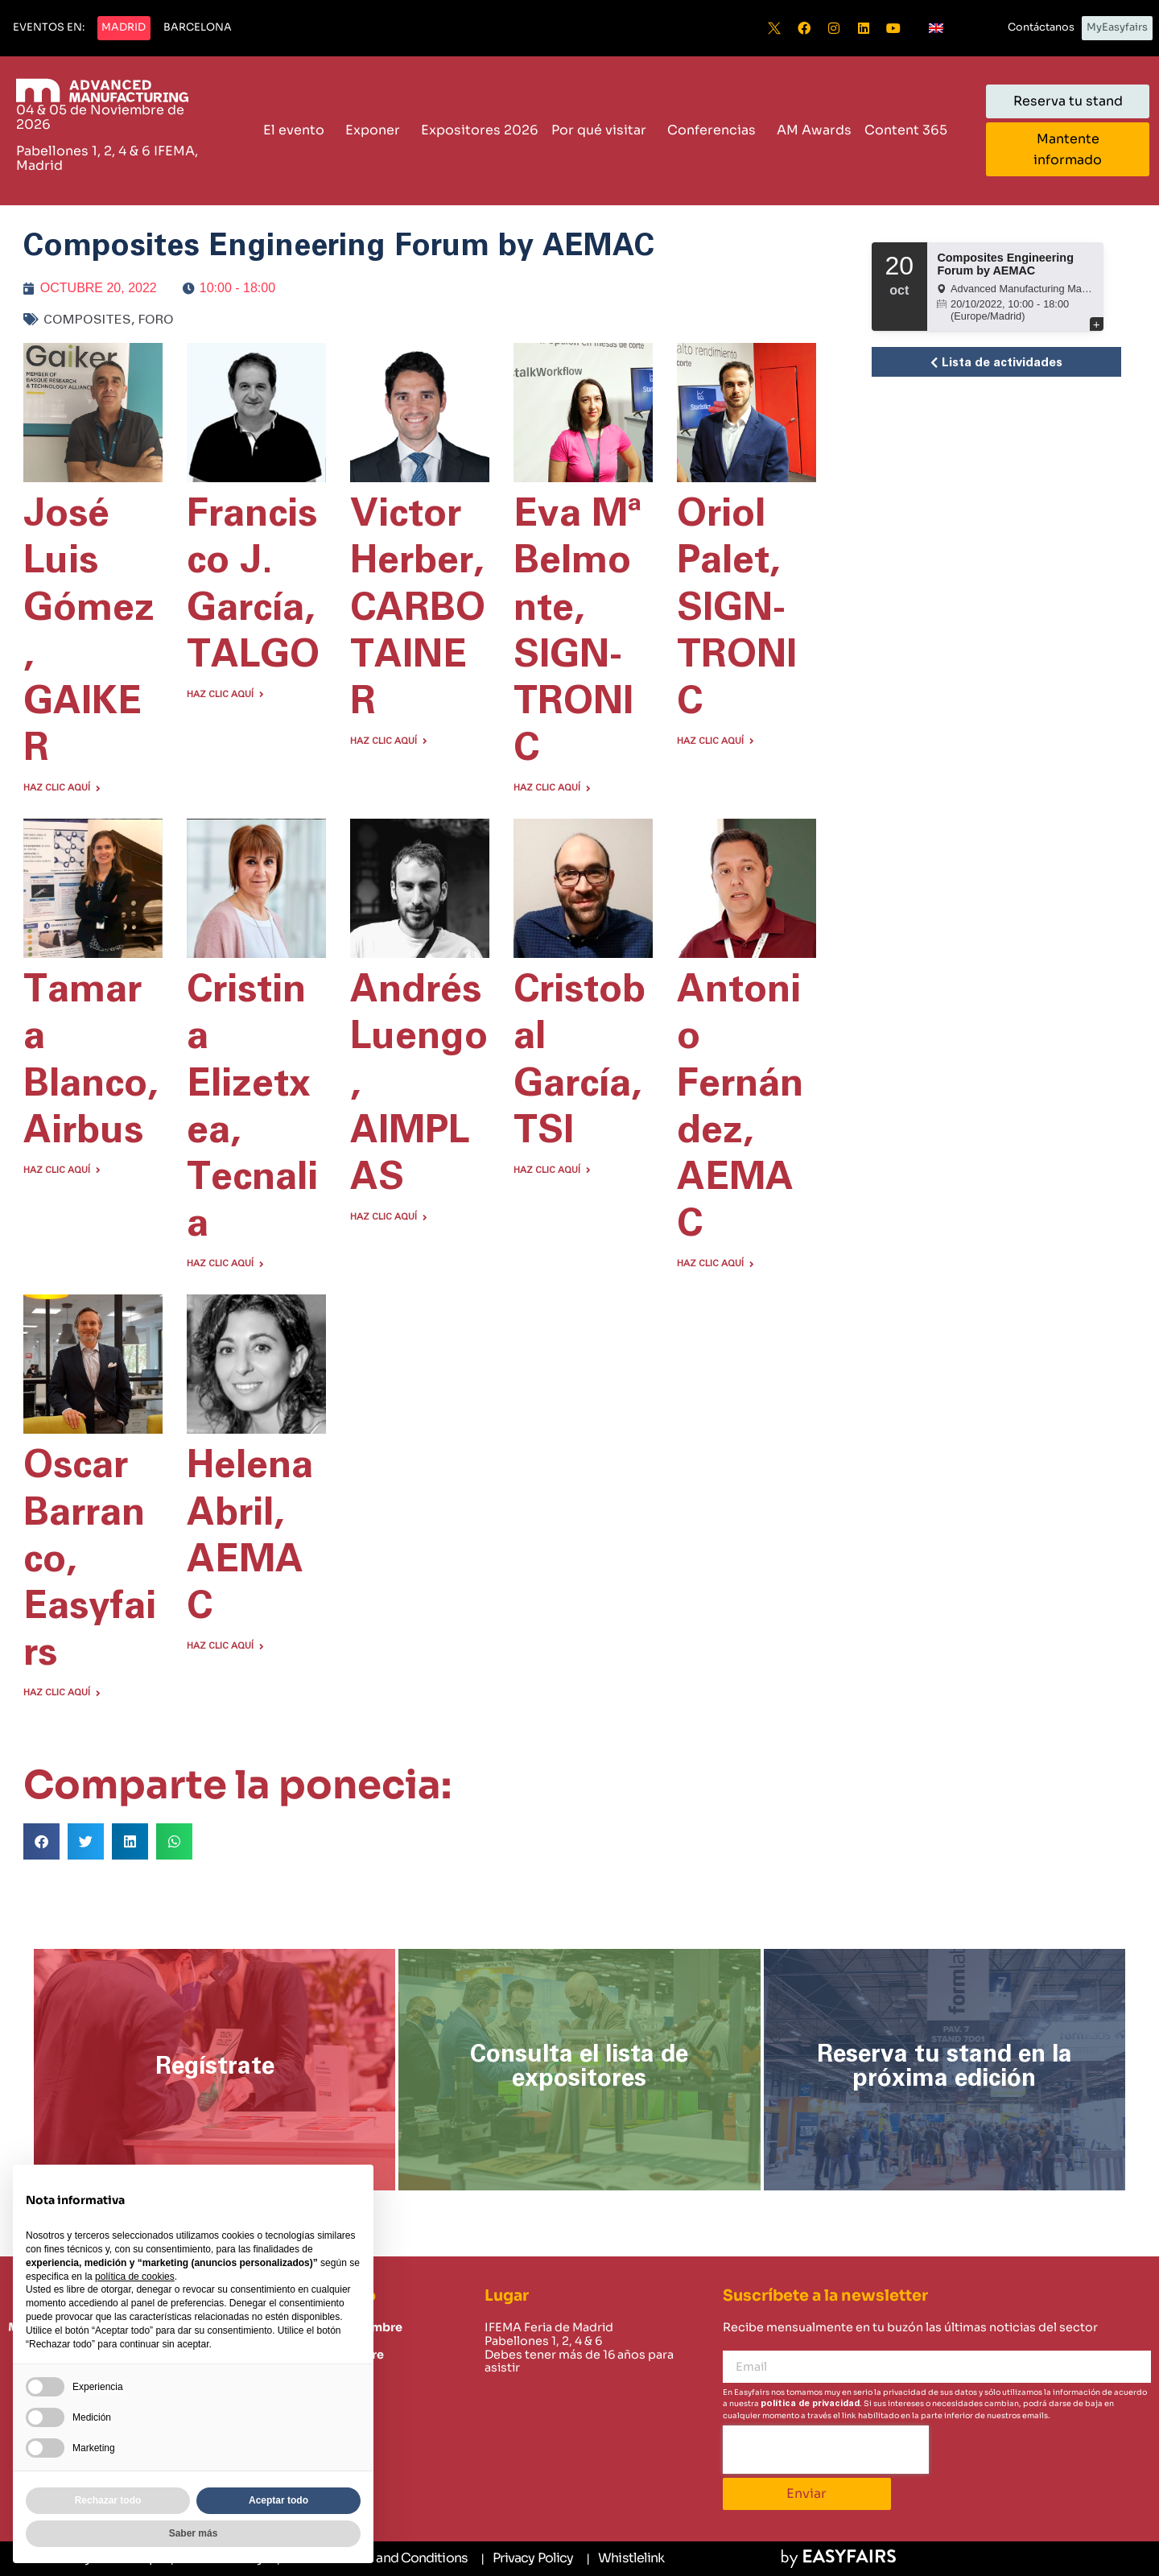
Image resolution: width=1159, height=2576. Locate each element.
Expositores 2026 (479, 130)
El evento (297, 130)
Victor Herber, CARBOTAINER (417, 608)
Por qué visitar (602, 130)
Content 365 (909, 130)
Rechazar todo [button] (108, 2500)
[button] (48, 28)
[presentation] (826, 2449)
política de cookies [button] (135, 2276)
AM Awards (814, 130)
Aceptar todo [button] (278, 2500)
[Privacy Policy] (526, 2559)
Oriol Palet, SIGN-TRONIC (737, 608)
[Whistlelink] (625, 2559)
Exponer (376, 130)
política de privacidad (810, 2403)
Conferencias (715, 130)
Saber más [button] (193, 2533)
